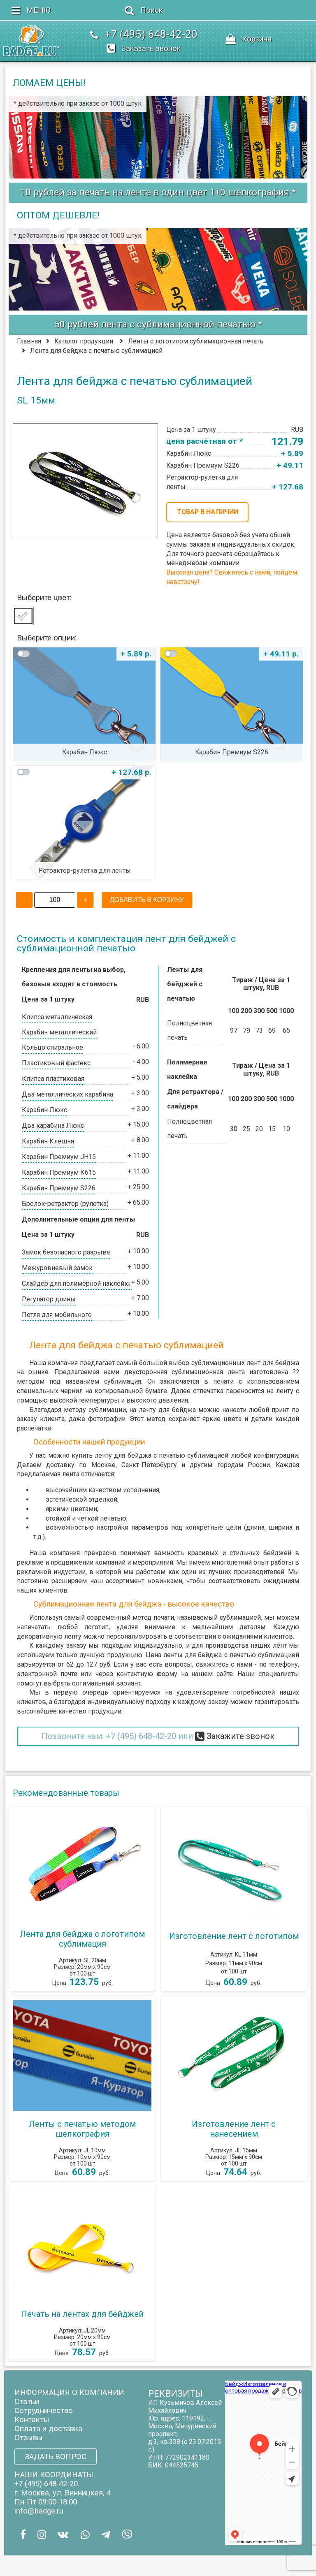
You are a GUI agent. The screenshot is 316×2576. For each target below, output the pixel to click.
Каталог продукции (83, 341)
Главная (29, 341)
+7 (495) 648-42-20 (141, 1736)
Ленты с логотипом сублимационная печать (195, 341)
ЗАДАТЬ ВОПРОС (55, 2456)
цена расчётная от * (204, 441)
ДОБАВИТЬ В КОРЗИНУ (147, 899)
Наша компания (54, 1553)
